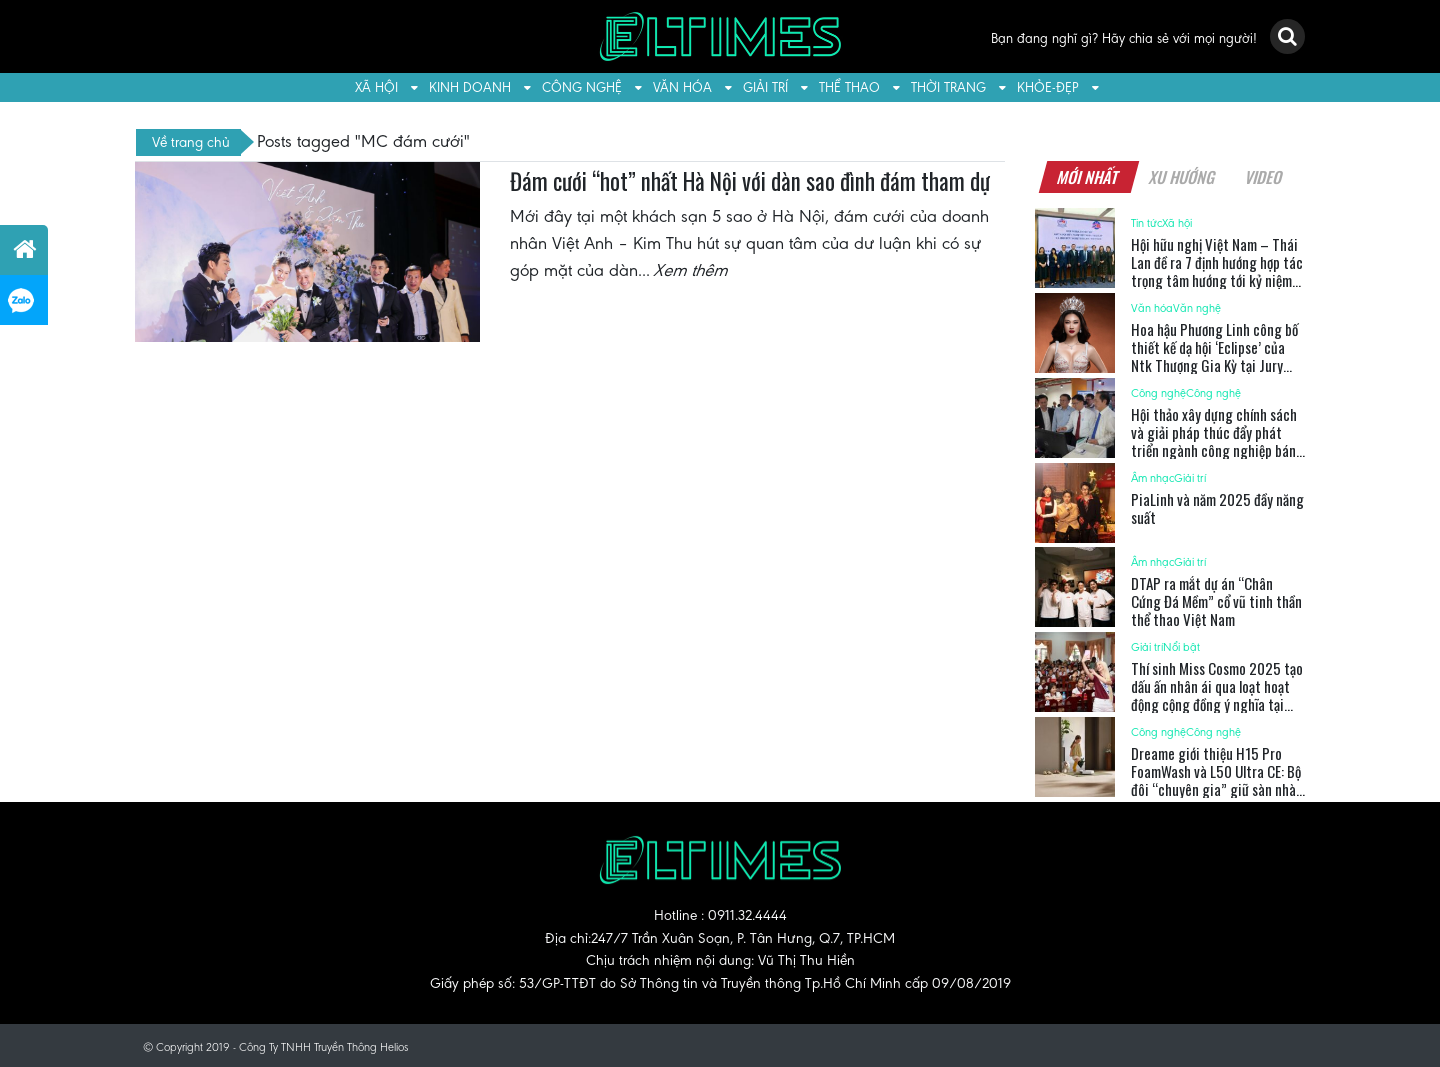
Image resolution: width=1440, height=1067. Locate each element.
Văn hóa (682, 87)
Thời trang (948, 87)
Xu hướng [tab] (1182, 177)
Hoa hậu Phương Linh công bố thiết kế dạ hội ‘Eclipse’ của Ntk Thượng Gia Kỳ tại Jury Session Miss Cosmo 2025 (1214, 356)
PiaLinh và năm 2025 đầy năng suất (1217, 508)
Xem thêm (692, 270)
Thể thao (849, 87)
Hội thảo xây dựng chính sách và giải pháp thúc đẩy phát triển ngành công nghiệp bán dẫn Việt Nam (1214, 441)
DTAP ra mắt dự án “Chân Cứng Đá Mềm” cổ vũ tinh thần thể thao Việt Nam (1216, 601)
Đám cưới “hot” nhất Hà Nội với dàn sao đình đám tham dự (750, 181)
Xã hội (376, 87)
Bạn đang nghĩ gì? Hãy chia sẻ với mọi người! (1124, 38)
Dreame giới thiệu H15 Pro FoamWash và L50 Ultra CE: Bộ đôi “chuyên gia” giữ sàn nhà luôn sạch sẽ (1216, 780)
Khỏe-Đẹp (1048, 87)
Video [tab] (1263, 177)
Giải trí (765, 87)
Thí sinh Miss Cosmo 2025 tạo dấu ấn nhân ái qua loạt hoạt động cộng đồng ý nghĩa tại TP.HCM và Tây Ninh (1217, 695)
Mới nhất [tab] (1088, 177)
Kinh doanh (470, 87)
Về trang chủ (191, 142)
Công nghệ (582, 87)
